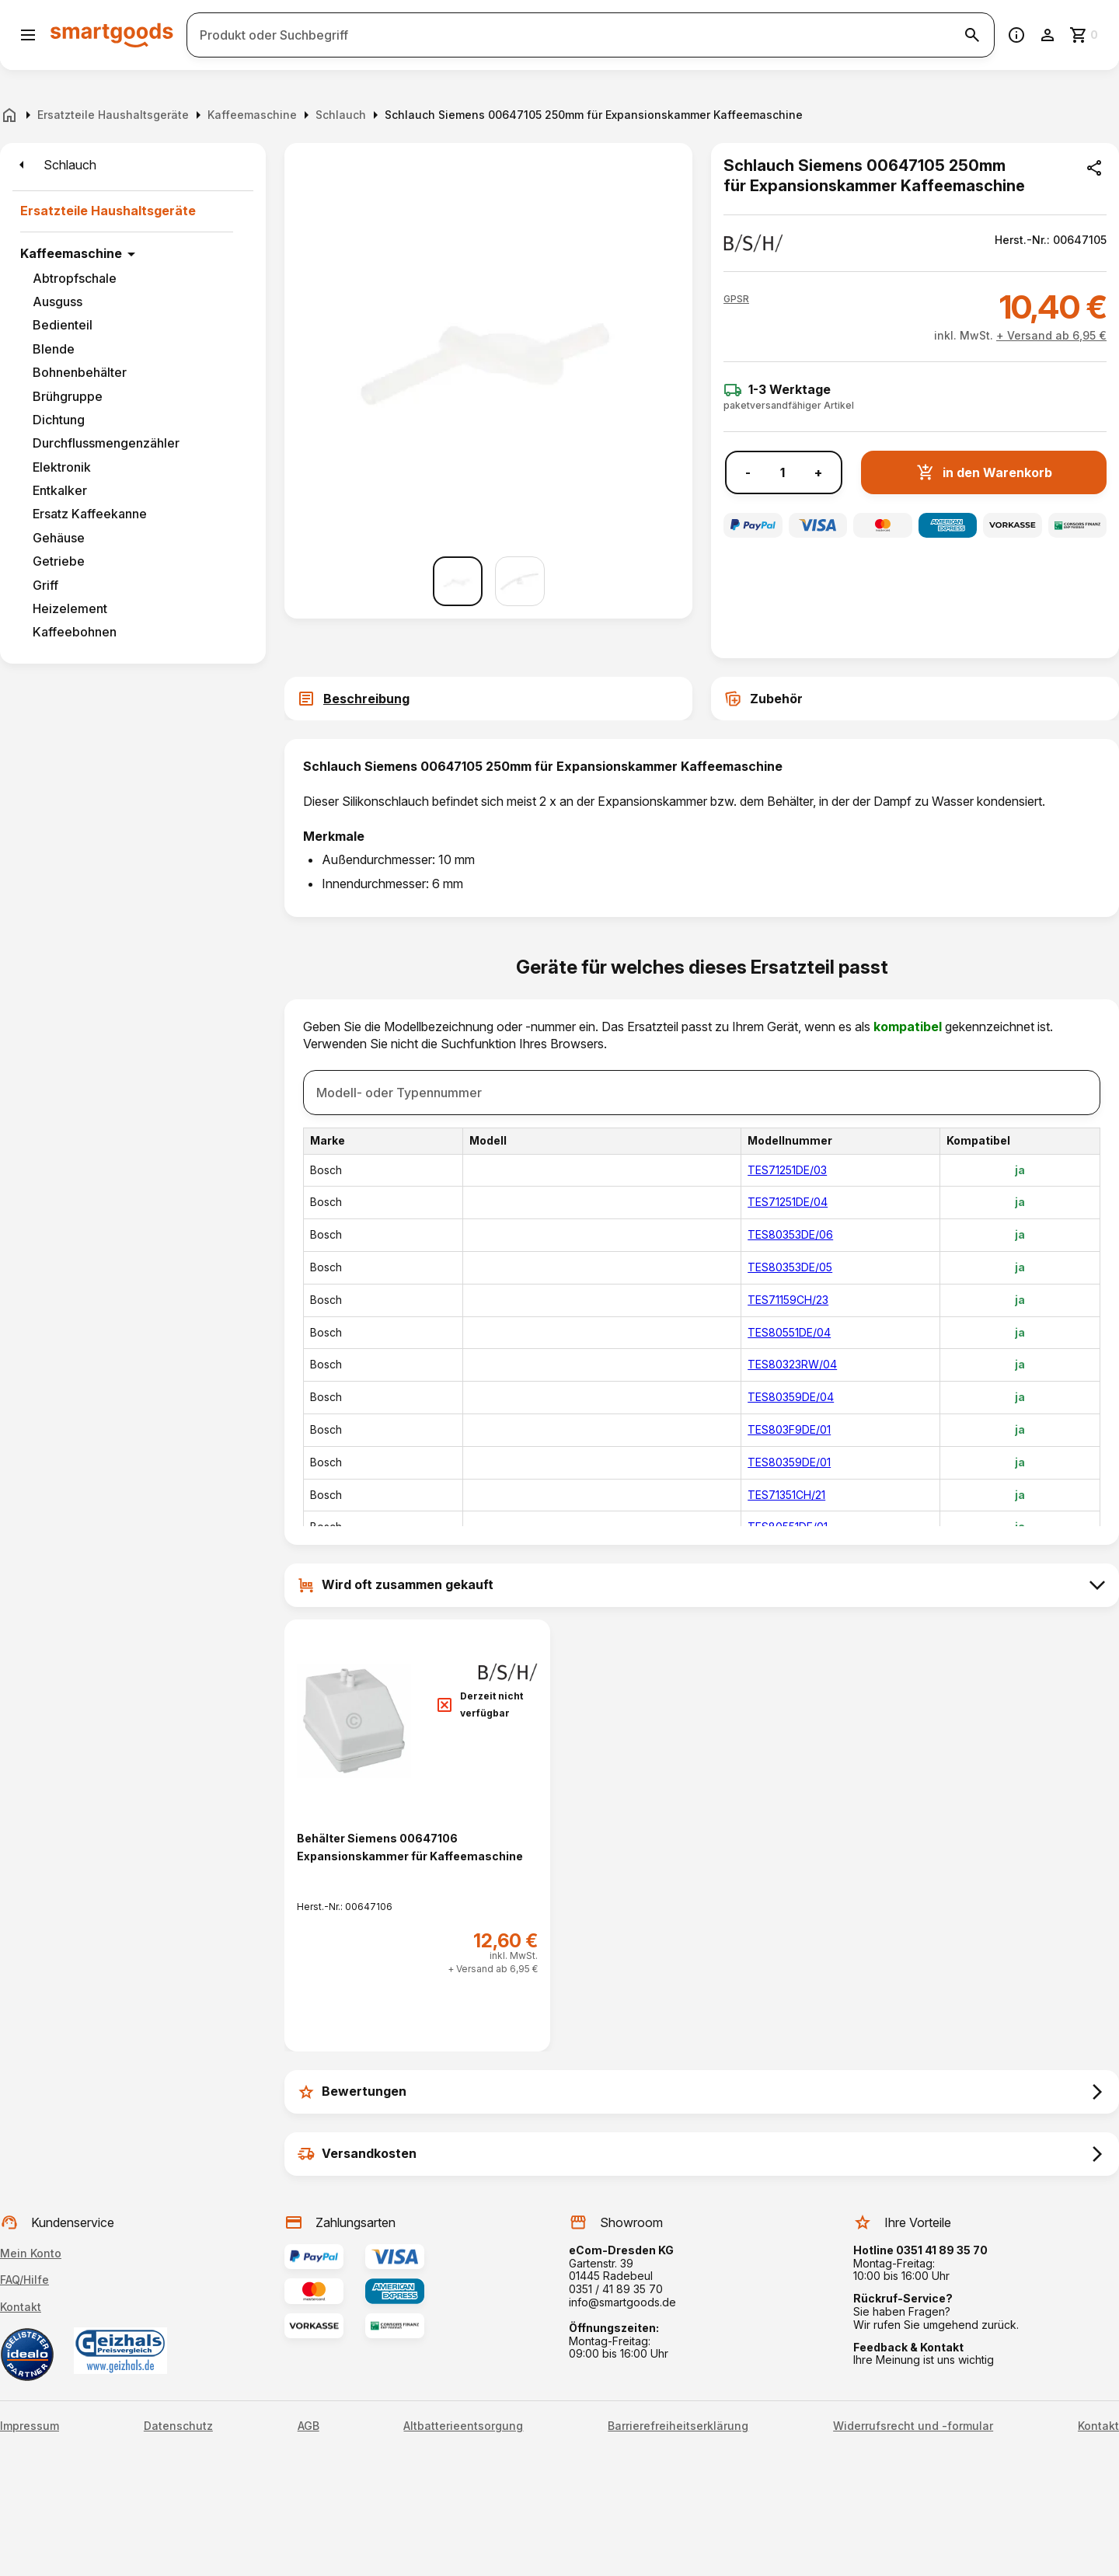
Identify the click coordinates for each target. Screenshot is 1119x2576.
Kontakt (20, 2306)
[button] (736, 299)
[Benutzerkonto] (1047, 35)
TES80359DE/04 (791, 1396)
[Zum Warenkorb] (1084, 35)
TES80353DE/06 (790, 1234)
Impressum (29, 2426)
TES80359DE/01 (789, 1462)
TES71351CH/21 (786, 1494)
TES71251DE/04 (788, 1201)
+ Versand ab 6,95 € (1051, 335)
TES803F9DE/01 (789, 1429)
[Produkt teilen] (1094, 167)
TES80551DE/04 (789, 1332)
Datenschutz (178, 2426)
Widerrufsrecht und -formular (913, 2426)
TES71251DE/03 (787, 1169)
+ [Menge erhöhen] (818, 472)
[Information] (1016, 35)
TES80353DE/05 (790, 1267)
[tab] (488, 698)
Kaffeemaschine (71, 253)
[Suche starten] (972, 35)
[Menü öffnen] (28, 35)
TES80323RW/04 (792, 1364)
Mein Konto (30, 2253)
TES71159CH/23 (788, 1299)
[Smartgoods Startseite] (112, 35)
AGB (308, 2426)
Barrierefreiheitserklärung (678, 2426)
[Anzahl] (782, 472)
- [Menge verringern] (748, 472)
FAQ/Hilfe (24, 2279)
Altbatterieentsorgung (463, 2426)
